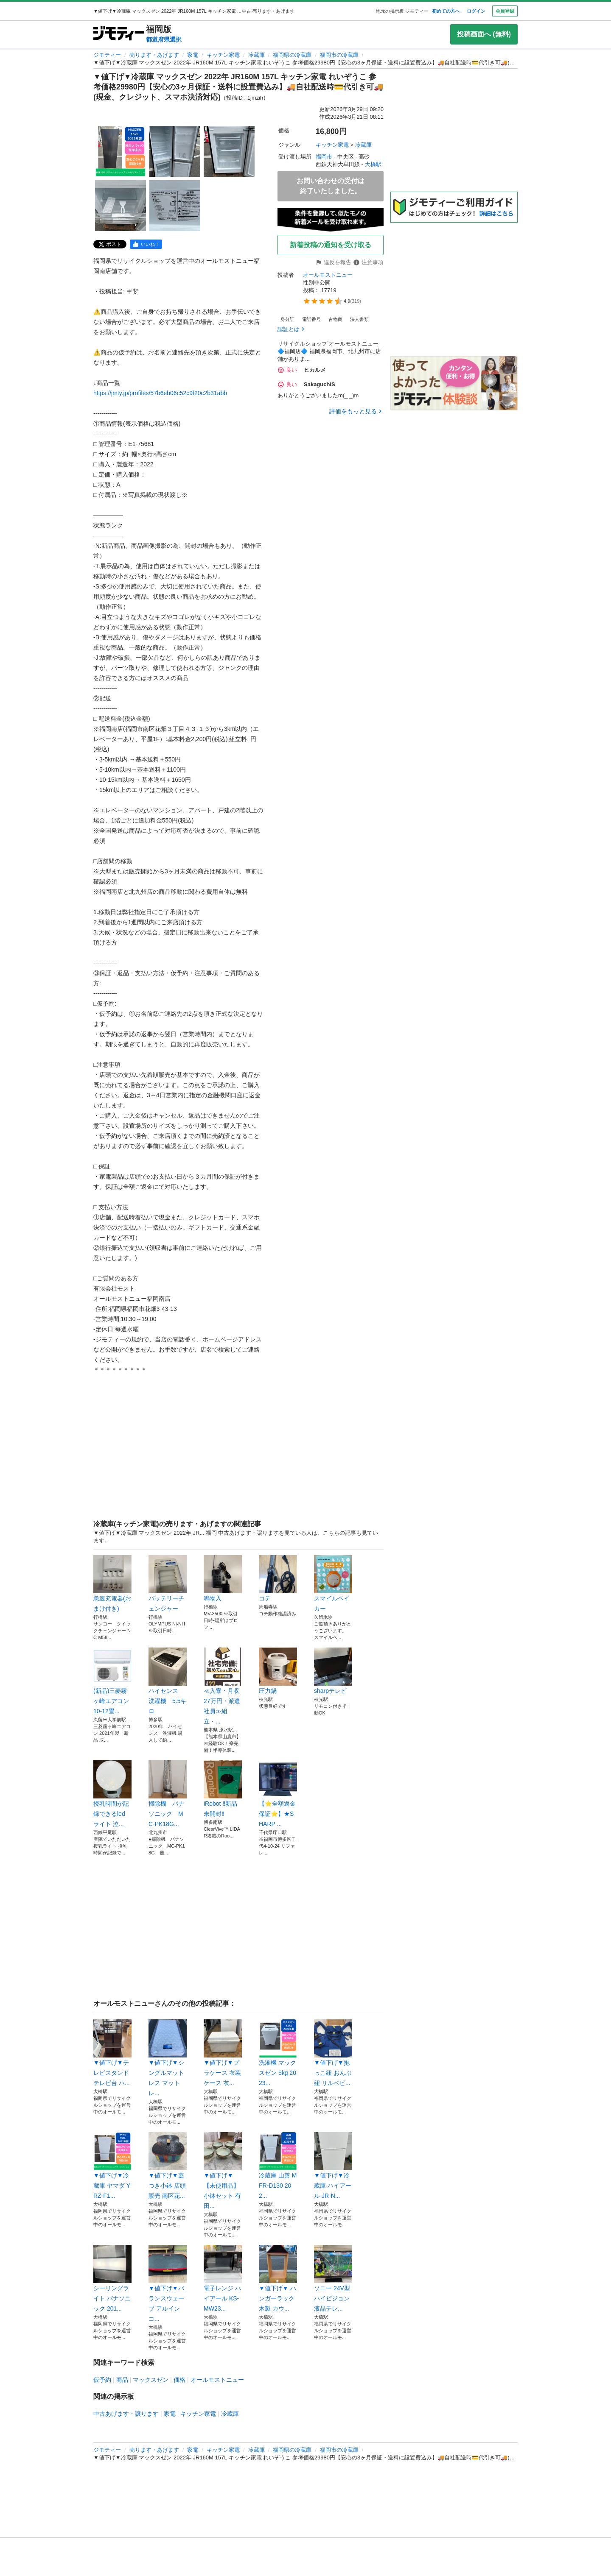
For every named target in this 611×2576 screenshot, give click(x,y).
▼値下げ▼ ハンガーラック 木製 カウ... (278, 2278)
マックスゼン (150, 2379)
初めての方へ (446, 11)
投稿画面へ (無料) (484, 34)
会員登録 (505, 11)
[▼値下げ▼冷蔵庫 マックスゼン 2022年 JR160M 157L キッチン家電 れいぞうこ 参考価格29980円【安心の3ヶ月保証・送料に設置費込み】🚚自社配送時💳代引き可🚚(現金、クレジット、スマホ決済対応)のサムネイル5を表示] (175, 205)
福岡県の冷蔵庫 (292, 55)
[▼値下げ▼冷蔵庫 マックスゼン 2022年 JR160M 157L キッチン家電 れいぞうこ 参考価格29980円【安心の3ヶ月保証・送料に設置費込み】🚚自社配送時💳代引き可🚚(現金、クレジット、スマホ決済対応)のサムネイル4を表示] (120, 205)
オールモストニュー (328, 275)
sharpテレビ (333, 1671)
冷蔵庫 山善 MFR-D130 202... (278, 2165)
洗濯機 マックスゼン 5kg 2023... (278, 2052)
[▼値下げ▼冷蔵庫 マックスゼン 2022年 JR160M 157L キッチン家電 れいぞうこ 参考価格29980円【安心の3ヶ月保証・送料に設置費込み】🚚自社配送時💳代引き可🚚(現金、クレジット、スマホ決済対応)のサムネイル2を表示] (175, 151)
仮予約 (102, 2379)
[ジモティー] (118, 34)
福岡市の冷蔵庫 (339, 55)
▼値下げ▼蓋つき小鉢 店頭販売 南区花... (168, 2165)
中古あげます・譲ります (126, 2413)
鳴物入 (223, 1578)
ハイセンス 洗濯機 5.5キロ (168, 1681)
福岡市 (324, 156)
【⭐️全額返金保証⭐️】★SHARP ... (278, 1793)
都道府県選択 (164, 39)
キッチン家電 (223, 55)
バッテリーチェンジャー (168, 1583)
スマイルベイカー (333, 1583)
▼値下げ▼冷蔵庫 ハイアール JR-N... (333, 2165)
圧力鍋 (278, 1671)
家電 (192, 55)
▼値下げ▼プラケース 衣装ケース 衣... (223, 2052)
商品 (122, 2379)
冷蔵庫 (256, 55)
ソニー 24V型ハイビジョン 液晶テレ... (333, 2278)
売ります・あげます (154, 55)
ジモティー (107, 55)
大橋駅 (373, 164)
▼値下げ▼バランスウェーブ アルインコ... (168, 2283)
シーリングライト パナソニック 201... (112, 2278)
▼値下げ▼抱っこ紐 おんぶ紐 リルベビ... (333, 2052)
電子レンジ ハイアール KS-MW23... (223, 2278)
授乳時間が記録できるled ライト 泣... (112, 1793)
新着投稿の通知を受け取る (330, 244)
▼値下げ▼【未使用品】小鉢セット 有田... (223, 2170)
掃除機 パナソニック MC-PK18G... (168, 1793)
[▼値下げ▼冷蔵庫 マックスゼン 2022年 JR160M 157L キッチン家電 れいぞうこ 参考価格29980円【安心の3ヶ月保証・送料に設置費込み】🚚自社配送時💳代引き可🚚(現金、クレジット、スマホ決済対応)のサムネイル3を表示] (229, 151)
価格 (179, 2379)
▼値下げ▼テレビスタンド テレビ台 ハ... (112, 2052)
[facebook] (146, 244)
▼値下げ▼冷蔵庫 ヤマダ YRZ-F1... (112, 2165)
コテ (278, 1578)
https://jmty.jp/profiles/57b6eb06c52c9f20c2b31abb (160, 393)
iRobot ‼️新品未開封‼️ (223, 1788)
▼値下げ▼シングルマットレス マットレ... (168, 2057)
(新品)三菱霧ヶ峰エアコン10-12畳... (112, 1681)
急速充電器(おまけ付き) (112, 1583)
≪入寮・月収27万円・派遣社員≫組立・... (223, 1686)
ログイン (476, 11)
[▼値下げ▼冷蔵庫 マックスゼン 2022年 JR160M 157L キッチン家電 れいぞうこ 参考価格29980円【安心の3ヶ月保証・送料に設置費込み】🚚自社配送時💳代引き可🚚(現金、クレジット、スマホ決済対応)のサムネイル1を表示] (120, 151)
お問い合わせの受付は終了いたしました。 (330, 186)
